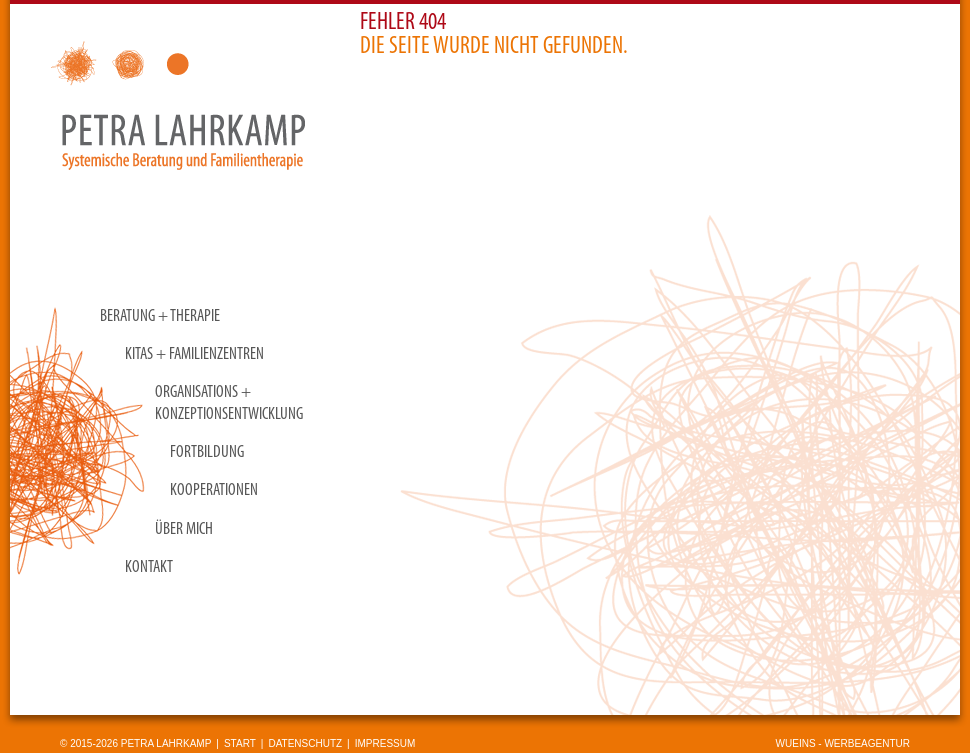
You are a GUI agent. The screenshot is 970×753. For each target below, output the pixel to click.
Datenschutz (305, 743)
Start (240, 743)
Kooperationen (214, 490)
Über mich (184, 529)
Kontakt (149, 567)
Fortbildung (207, 452)
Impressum (385, 743)
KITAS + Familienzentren (194, 354)
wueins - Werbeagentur (843, 743)
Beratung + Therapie (160, 316)
